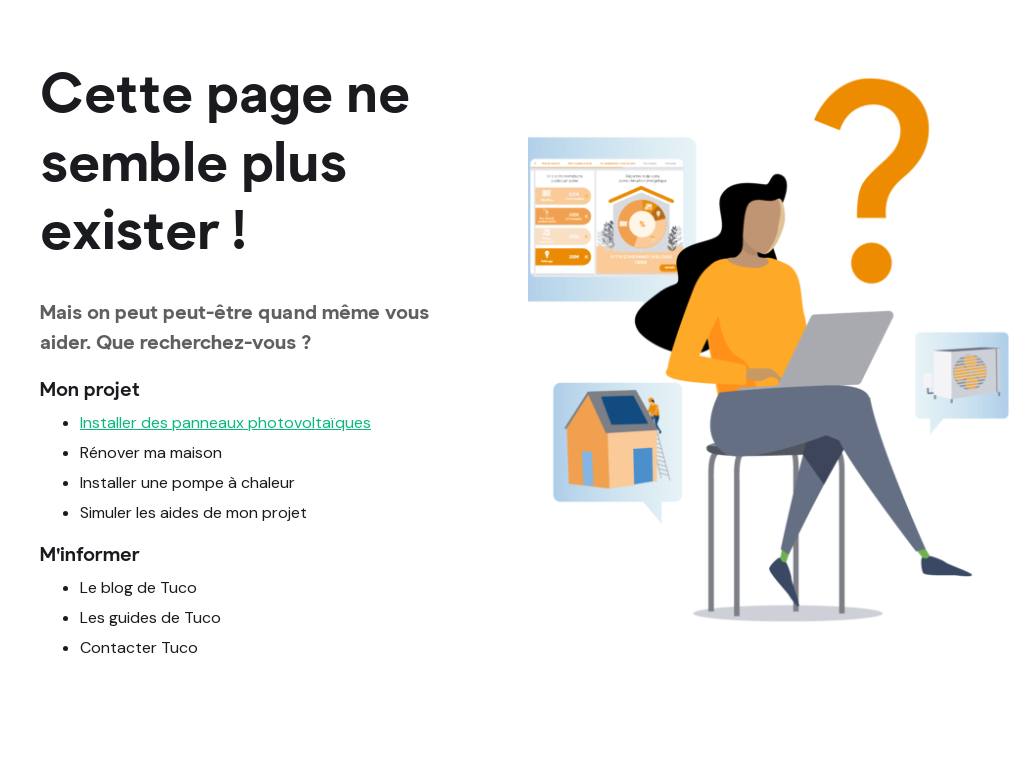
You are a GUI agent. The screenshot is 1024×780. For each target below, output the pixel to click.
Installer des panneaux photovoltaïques (225, 422)
